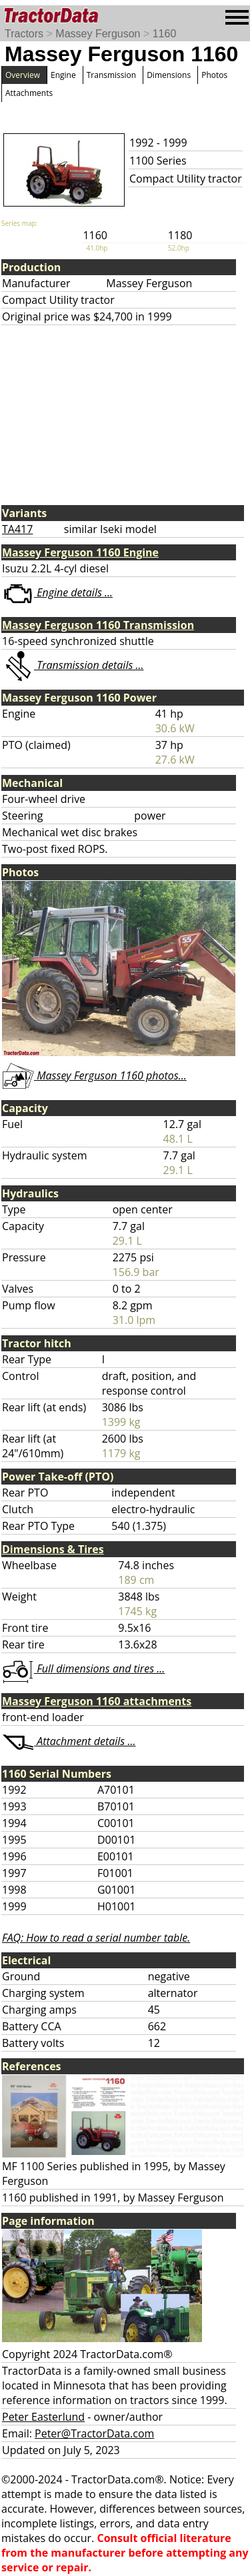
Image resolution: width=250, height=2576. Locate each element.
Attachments (29, 93)
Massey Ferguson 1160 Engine (80, 552)
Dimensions (169, 75)
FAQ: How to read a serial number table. (96, 1937)
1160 (165, 33)
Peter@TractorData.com (94, 2433)
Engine (63, 75)
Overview (22, 75)
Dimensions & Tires (53, 1549)
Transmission (111, 75)
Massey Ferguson (97, 33)
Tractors (24, 33)
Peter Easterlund (43, 2416)
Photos (214, 75)
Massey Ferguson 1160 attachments (96, 1701)
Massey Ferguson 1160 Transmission (98, 625)
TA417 (17, 529)
